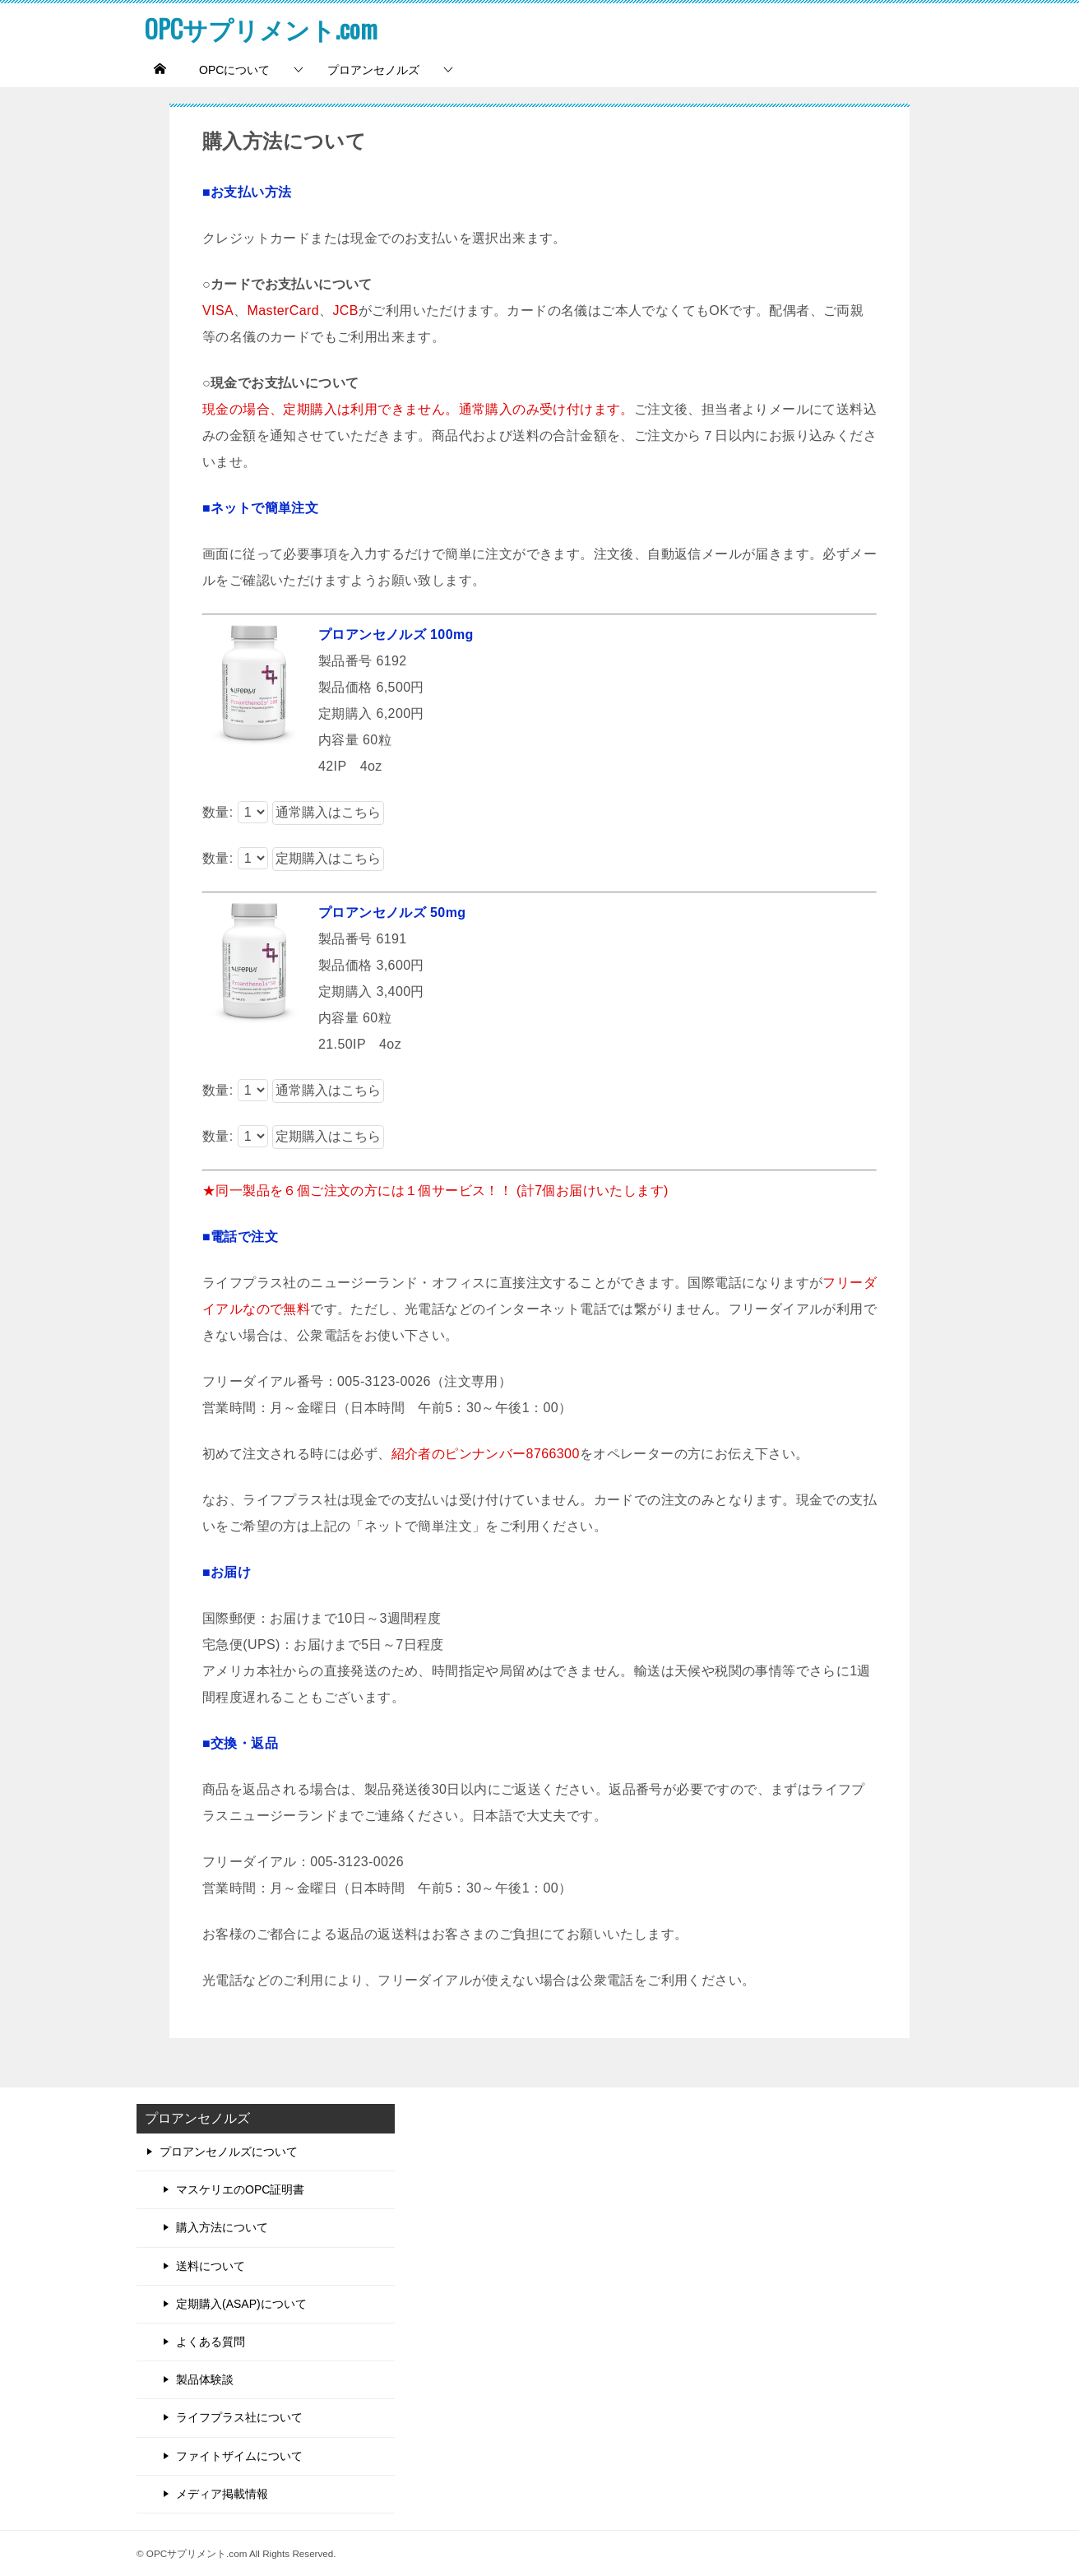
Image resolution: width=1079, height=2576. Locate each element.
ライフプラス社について (239, 2417)
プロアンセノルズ (373, 69)
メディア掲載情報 (222, 2493)
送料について (210, 2266)
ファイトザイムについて (239, 2455)
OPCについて (234, 69)
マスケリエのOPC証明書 (240, 2189)
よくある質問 (210, 2341)
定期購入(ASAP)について (241, 2303)
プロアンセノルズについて (229, 2151)
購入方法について (222, 2227)
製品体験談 (205, 2379)
